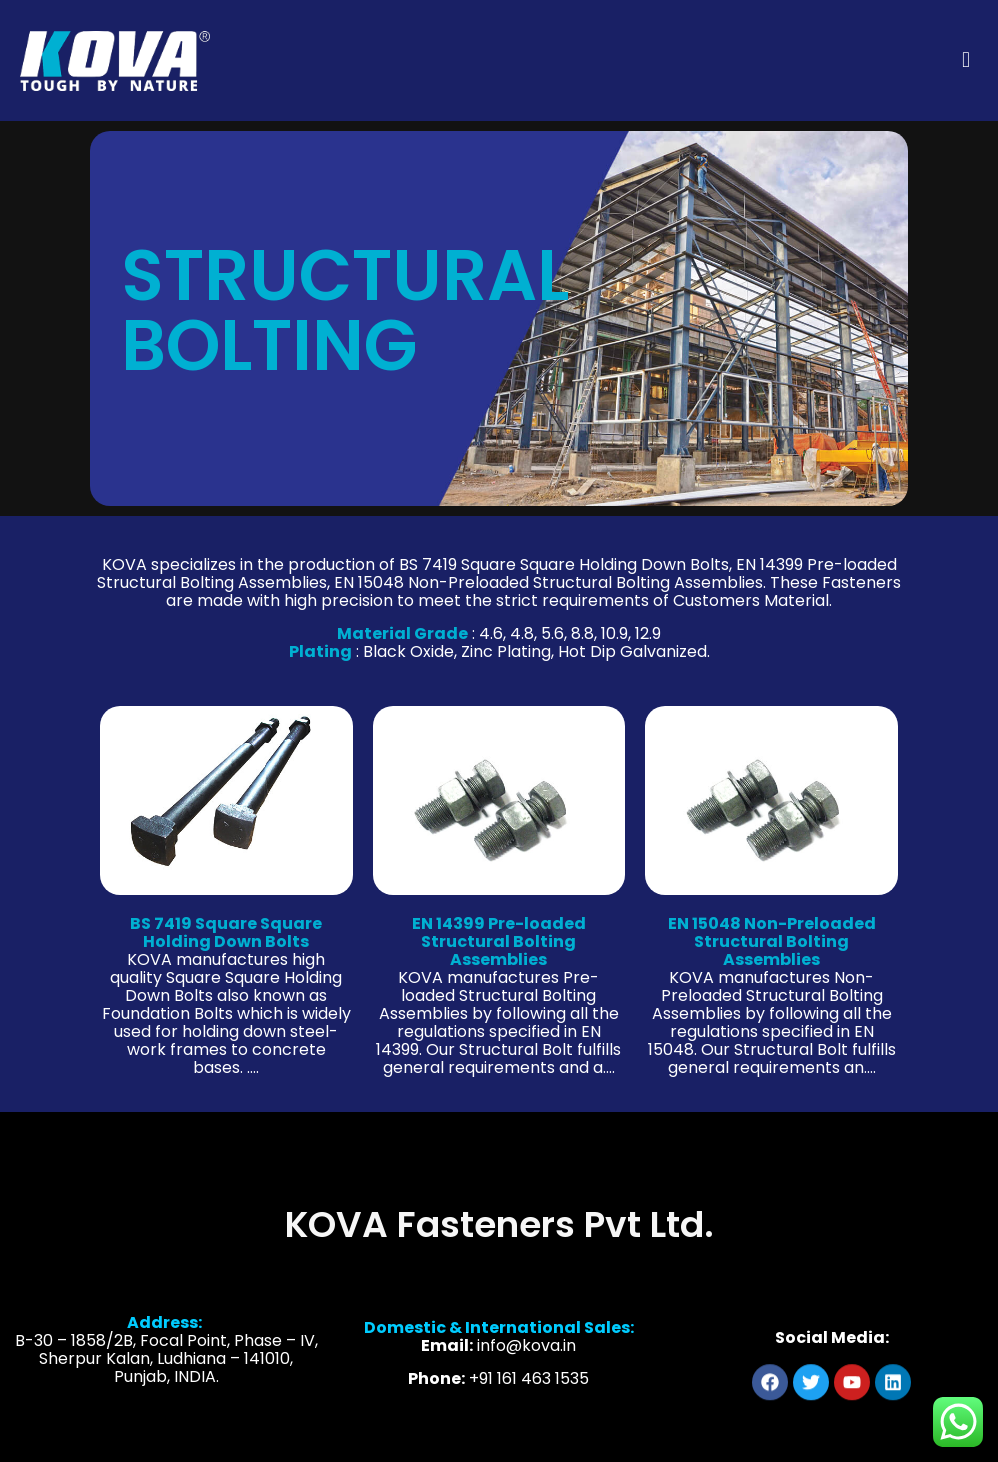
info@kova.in (526, 1359)
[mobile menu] (966, 60)
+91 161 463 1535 (529, 1392)
